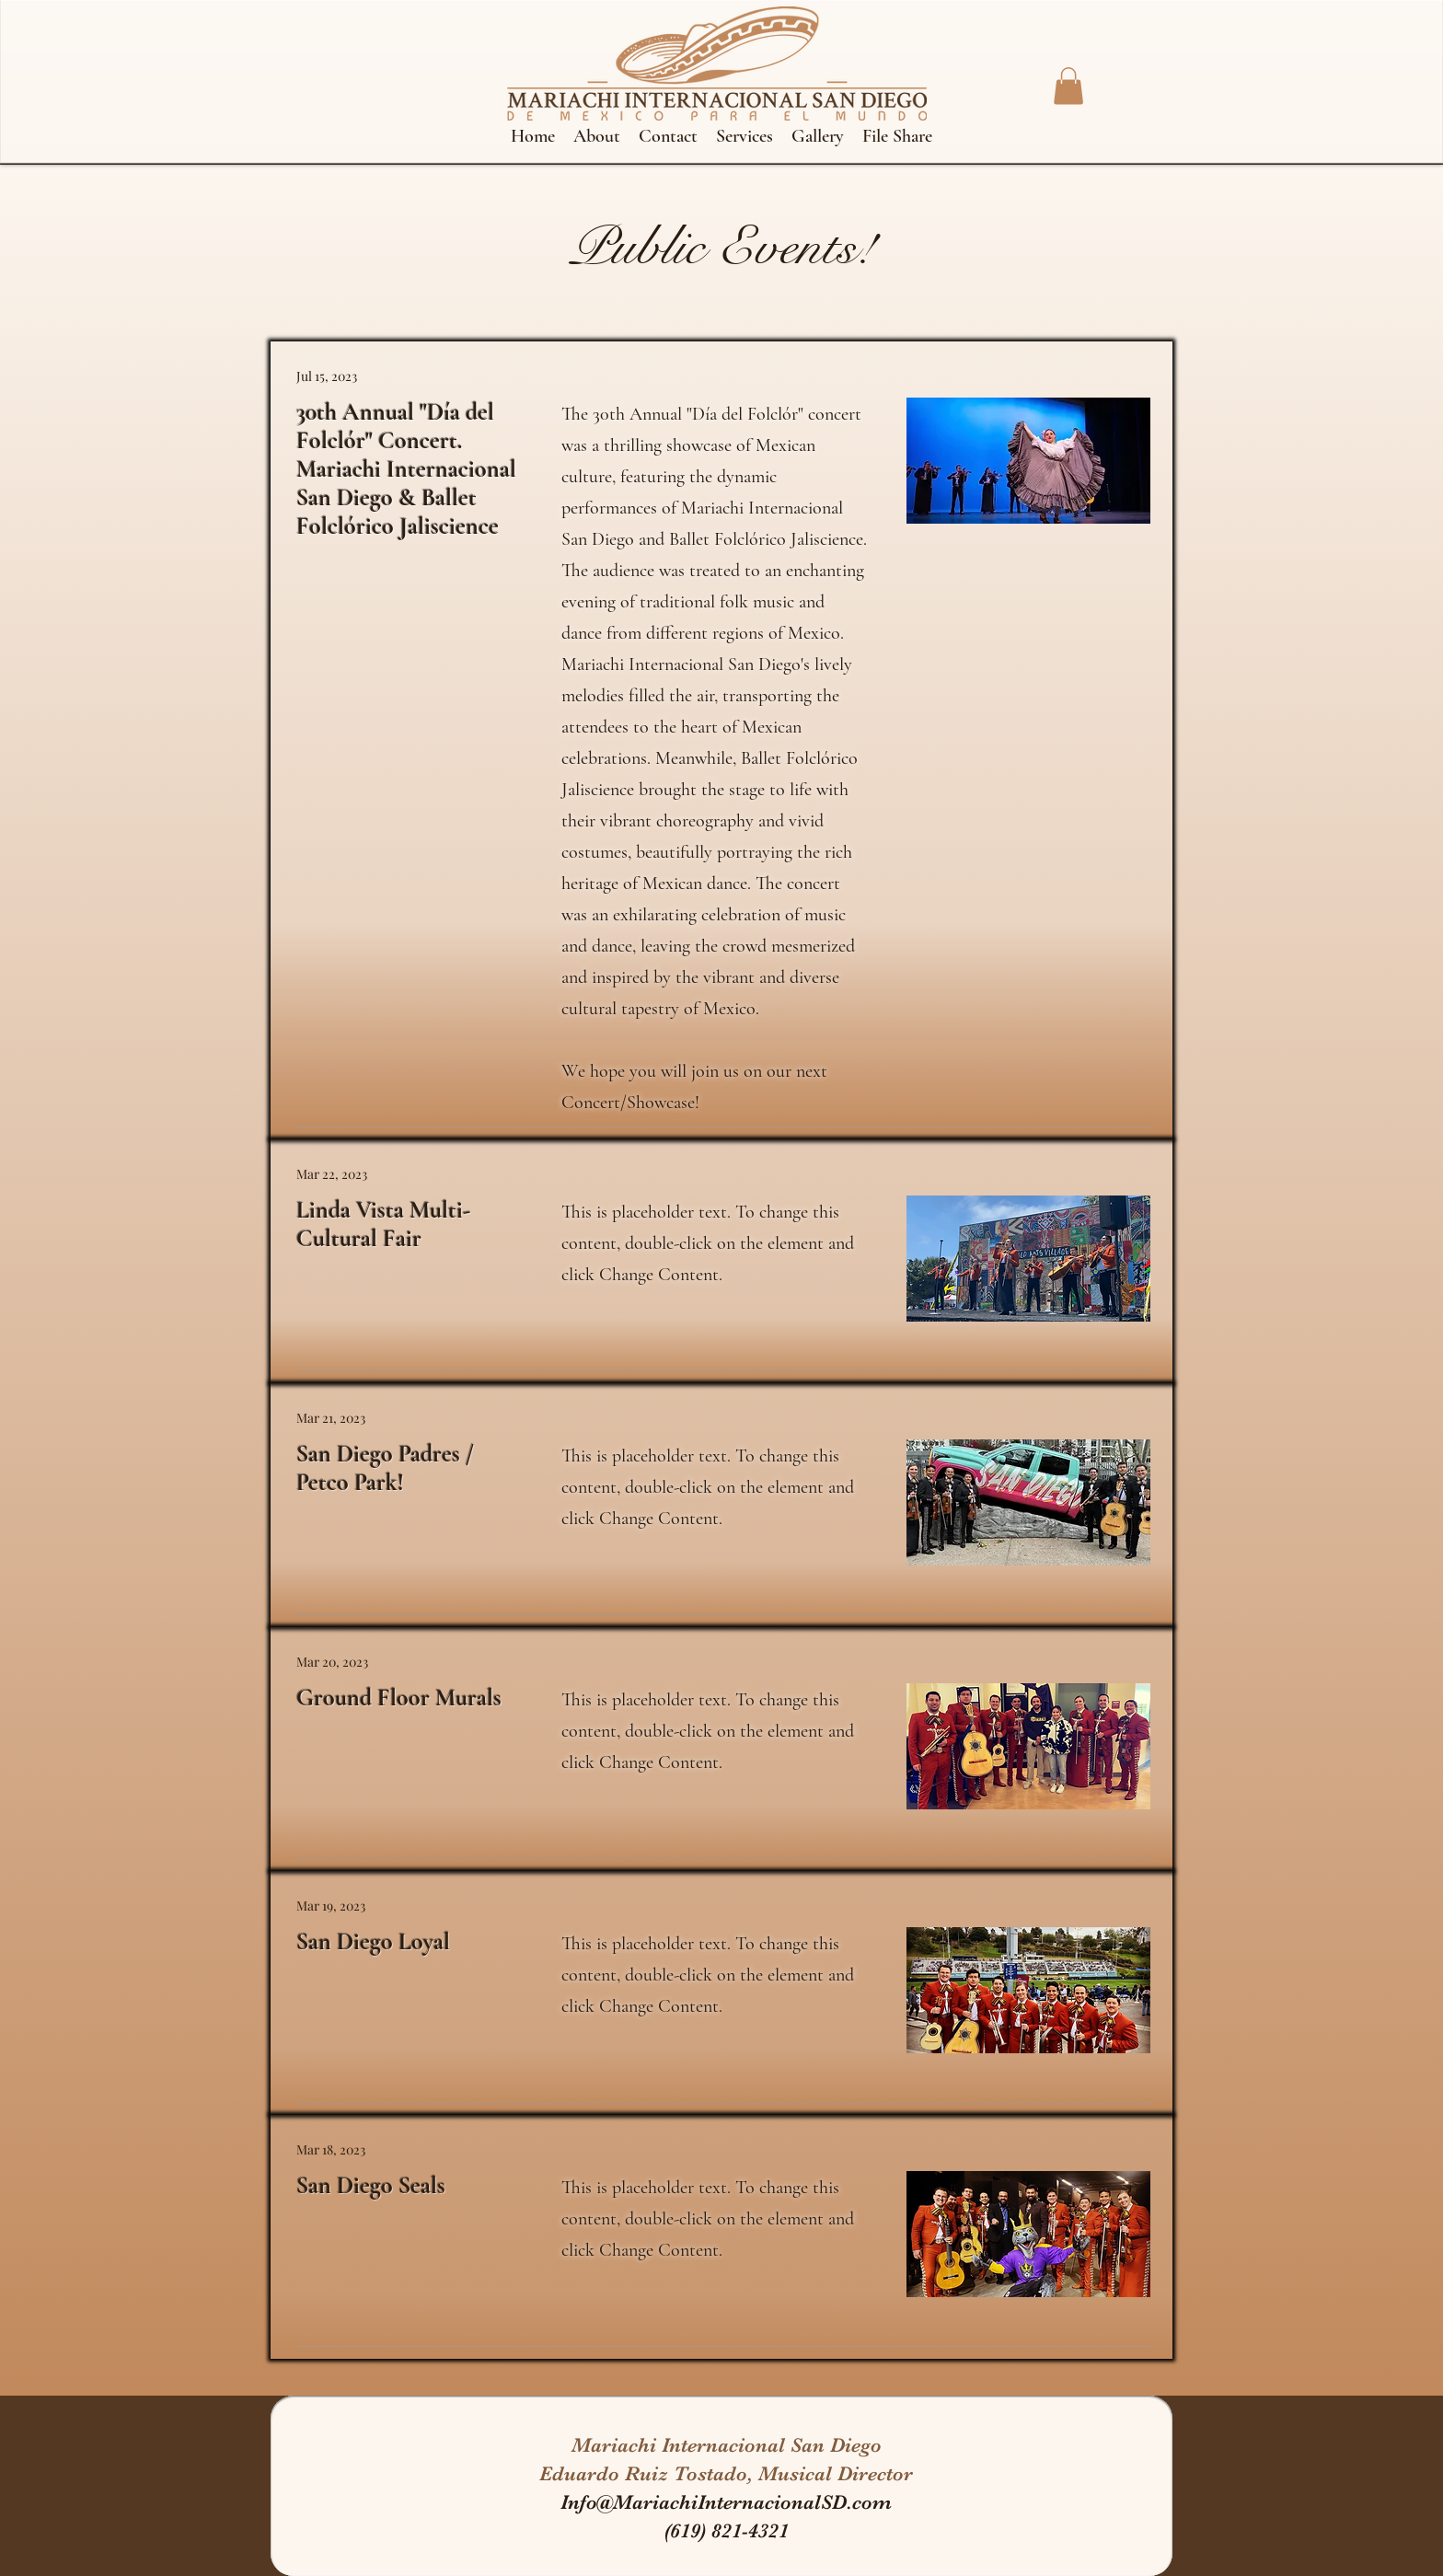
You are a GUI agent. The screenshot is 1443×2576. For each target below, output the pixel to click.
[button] (1068, 86)
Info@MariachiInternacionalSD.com (726, 2501)
